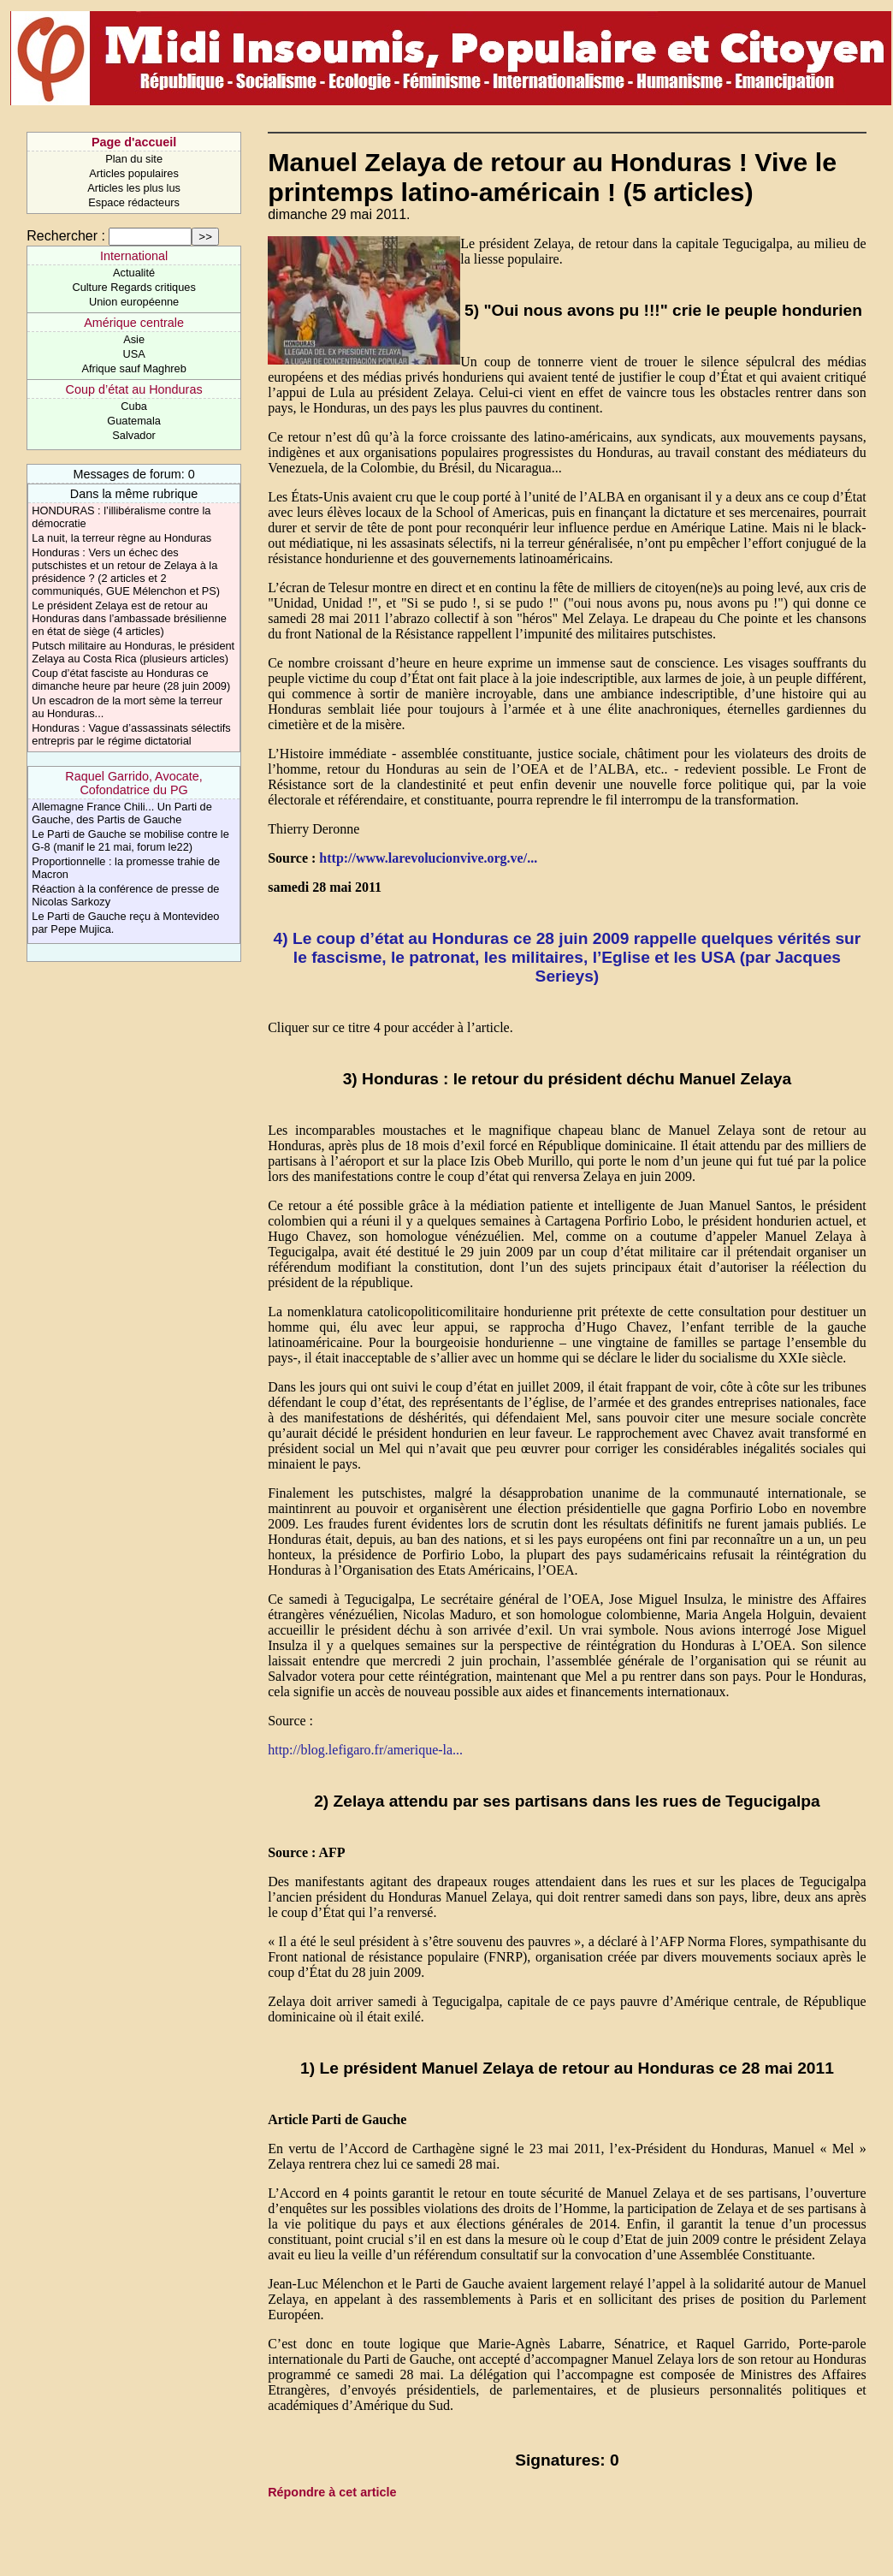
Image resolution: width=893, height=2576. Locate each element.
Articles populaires (134, 173)
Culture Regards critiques (133, 287)
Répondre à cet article (332, 2492)
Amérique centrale (134, 322)
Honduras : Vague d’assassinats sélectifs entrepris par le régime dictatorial (131, 734)
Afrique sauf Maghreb (133, 368)
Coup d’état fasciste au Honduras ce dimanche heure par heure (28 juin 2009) (131, 679)
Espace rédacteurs (134, 202)
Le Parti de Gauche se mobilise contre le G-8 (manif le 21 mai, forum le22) (130, 840)
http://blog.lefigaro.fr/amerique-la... (365, 1749)
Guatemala (134, 420)
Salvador (134, 435)
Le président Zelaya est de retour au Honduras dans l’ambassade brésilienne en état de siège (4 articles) (129, 618)
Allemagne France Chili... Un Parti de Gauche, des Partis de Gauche (122, 813)
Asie (134, 339)
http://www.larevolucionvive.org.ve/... (428, 858)
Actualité (134, 272)
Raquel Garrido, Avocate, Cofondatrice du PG (134, 783)
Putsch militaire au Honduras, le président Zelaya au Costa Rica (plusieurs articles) (133, 652)
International (134, 256)
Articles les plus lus (133, 187)
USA (133, 353)
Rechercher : (66, 236)
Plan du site (134, 158)
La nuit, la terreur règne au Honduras (121, 537)
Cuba (134, 406)
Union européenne (134, 301)
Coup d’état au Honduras (134, 389)
